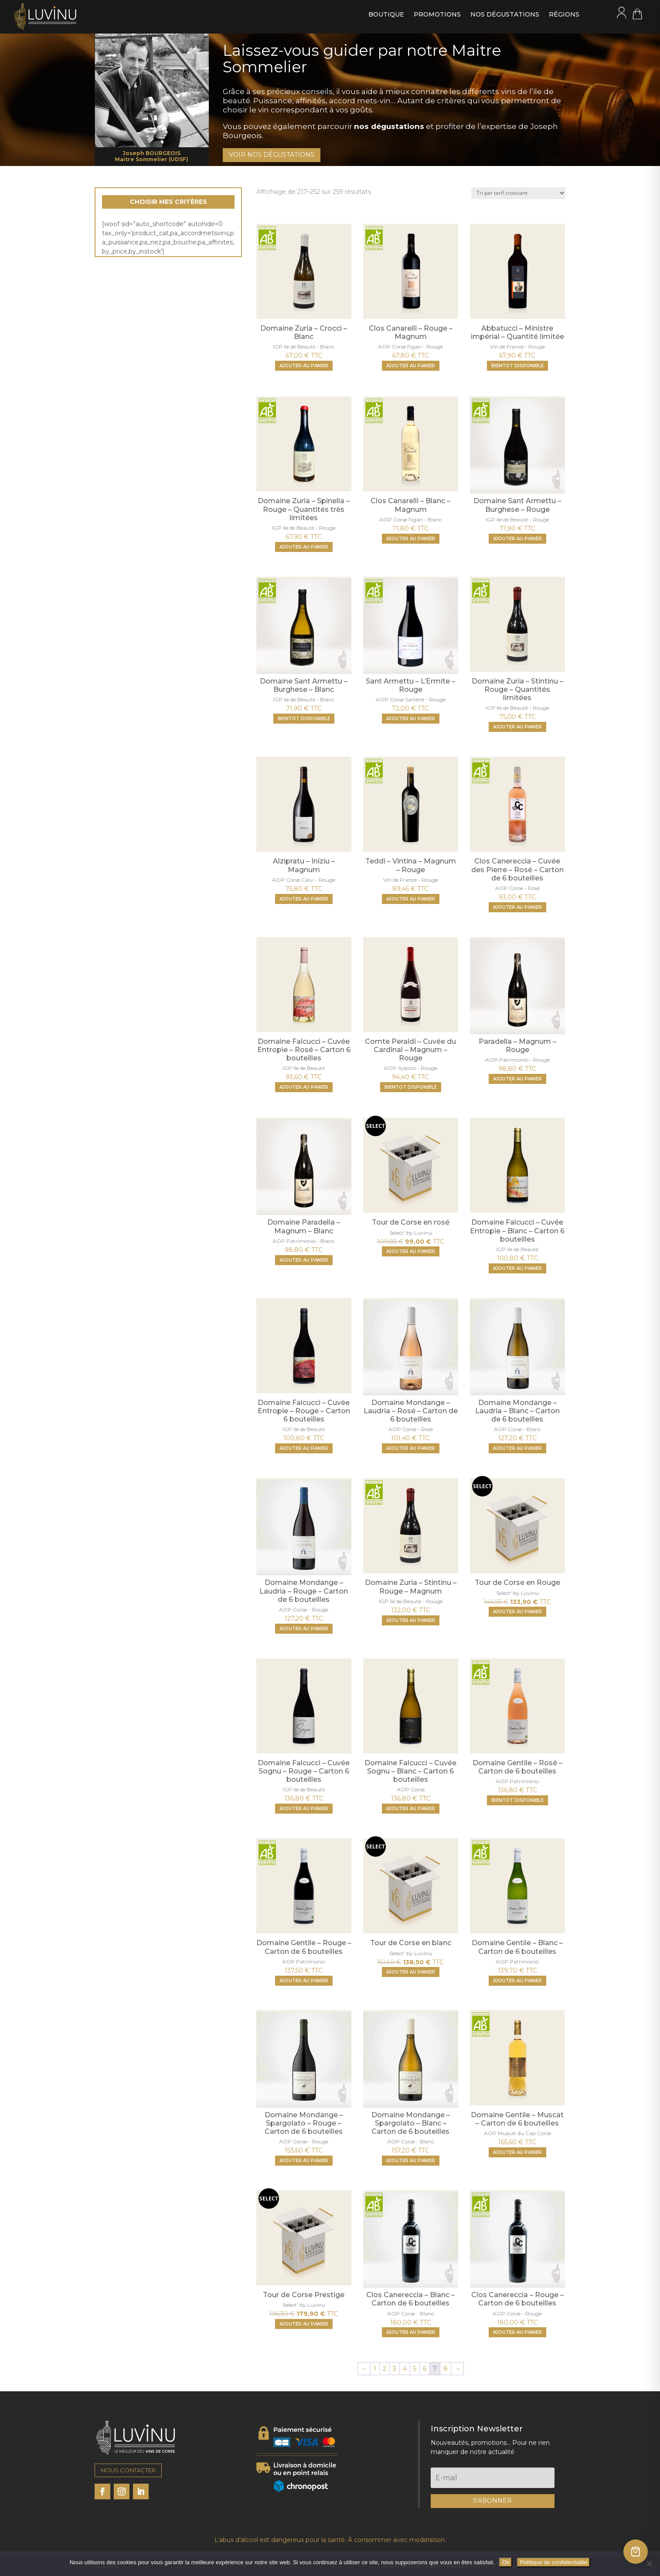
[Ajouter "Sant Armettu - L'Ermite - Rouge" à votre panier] (410, 719)
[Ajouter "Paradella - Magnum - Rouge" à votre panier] (517, 1079)
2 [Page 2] (384, 2369)
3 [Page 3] (394, 2369)
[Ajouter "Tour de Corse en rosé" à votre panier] (410, 1251)
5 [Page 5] (414, 2369)
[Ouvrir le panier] (635, 2551)
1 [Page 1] (375, 2369)
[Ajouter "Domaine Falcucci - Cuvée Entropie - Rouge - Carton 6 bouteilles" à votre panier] (304, 1448)
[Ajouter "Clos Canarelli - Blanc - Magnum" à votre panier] (410, 539)
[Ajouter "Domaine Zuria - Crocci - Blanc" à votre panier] (304, 366)
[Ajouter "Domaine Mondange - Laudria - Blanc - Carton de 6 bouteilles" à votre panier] (517, 1448)
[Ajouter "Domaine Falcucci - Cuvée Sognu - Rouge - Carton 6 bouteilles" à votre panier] (304, 1809)
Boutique (386, 14)
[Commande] (518, 193)
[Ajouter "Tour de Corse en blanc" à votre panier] (410, 1972)
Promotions (437, 14)
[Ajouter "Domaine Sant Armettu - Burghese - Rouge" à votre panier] (517, 539)
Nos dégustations (504, 14)
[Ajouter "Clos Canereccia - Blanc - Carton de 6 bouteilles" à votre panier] (410, 2332)
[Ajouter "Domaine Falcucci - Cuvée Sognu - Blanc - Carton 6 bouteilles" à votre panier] (410, 1809)
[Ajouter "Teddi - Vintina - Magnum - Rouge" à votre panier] (410, 899)
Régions (564, 14)
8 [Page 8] (445, 2369)
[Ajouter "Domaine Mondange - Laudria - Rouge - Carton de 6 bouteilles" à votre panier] (304, 1629)
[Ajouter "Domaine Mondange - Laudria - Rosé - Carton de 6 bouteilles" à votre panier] (410, 1448)
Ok (505, 2562)
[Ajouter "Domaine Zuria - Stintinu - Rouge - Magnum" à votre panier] (410, 1620)
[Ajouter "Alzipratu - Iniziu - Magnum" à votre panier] (304, 899)
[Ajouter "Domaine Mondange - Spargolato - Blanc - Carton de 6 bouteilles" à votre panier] (410, 2161)
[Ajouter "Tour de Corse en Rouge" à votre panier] (517, 1612)
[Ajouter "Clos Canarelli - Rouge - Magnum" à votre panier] (410, 366)
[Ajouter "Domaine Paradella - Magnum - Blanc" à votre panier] (304, 1260)
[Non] (649, 2563)
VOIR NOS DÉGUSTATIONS (271, 155)
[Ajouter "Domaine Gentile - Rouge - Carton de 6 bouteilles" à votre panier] (304, 1981)
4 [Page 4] (405, 2369)
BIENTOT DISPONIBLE (517, 366)
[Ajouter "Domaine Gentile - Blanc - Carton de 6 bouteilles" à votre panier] (517, 1981)
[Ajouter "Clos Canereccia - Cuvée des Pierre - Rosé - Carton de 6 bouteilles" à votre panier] (517, 907)
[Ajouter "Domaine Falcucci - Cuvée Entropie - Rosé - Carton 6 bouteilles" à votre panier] (304, 1087)
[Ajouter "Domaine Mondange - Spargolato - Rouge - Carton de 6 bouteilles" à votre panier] (304, 2161)
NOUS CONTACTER (128, 2470)
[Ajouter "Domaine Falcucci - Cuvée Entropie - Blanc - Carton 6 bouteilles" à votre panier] (517, 1268)
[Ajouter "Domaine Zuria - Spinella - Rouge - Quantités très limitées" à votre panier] (304, 547)
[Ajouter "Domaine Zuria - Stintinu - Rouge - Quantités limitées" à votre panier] (517, 727)
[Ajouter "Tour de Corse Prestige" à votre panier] (304, 2324)
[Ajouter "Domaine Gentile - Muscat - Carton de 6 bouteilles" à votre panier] (517, 2152)
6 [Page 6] (424, 2369)
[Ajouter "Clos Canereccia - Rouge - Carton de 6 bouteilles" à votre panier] (517, 2332)
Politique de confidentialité (553, 2562)
